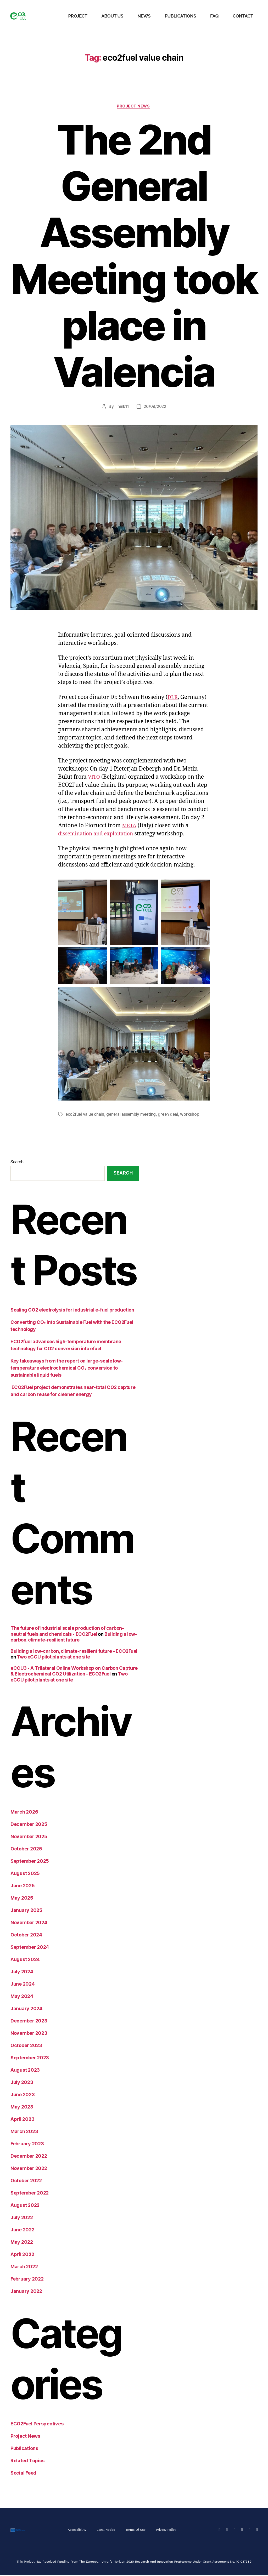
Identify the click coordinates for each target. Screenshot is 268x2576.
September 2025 (29, 1862)
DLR (173, 698)
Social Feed (23, 2474)
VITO (94, 778)
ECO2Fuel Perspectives (36, 2424)
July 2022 (21, 2218)
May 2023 (21, 2108)
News (143, 16)
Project (77, 16)
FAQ (214, 16)
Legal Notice (105, 2531)
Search (16, 1162)
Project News (134, 106)
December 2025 (28, 1825)
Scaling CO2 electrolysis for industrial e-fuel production (72, 1311)
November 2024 (28, 1923)
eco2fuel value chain (85, 1115)
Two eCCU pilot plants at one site (53, 1658)
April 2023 (22, 2120)
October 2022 (26, 2181)
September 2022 (29, 2194)
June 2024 (22, 1985)
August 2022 (25, 2206)
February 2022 (27, 2280)
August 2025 (25, 1874)
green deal (170, 1115)
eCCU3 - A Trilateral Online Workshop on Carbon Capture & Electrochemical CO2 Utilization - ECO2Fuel (74, 1672)
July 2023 (21, 2083)
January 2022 (26, 2292)
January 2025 (26, 1911)
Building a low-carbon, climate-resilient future (73, 1638)
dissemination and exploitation (98, 834)
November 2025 (28, 1837)
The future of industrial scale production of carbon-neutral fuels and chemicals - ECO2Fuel (67, 1632)
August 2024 (25, 1960)
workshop (193, 1115)
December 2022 (28, 2157)
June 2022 (22, 2230)
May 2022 (21, 2243)
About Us (112, 16)
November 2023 (28, 2034)
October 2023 (26, 2046)
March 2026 (24, 1813)
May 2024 (21, 1997)
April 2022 (22, 2255)
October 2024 (26, 1936)
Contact (243, 16)
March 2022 (24, 2267)
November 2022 (28, 2169)
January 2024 (26, 2009)
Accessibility (76, 2531)
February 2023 (27, 2144)
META (129, 826)
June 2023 (22, 2095)
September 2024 (29, 1948)
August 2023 (25, 2071)
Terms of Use (135, 2531)
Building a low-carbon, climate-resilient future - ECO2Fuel (73, 1652)
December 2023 (28, 2022)
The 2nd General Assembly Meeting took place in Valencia (134, 256)
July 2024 (21, 1972)
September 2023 (29, 2058)
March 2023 (24, 2132)
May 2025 (21, 1899)
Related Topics (27, 2461)
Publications (180, 16)
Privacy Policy (167, 2531)
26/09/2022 (155, 407)
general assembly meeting (132, 1115)
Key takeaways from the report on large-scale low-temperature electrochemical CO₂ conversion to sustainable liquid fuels (66, 1369)
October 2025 (26, 1850)
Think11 (121, 407)
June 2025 (22, 1886)
